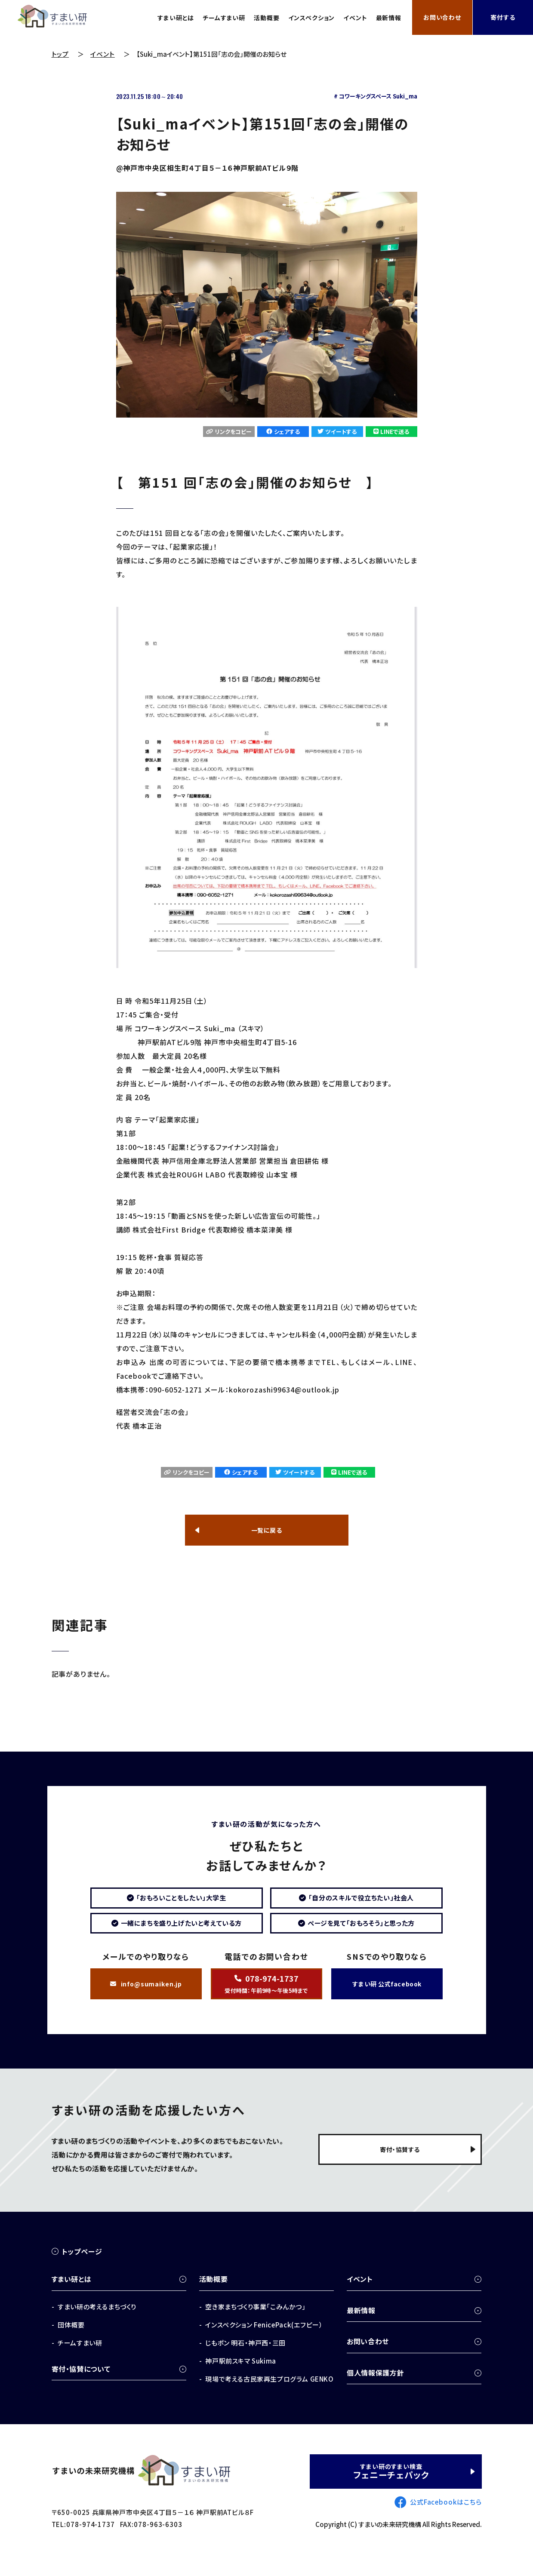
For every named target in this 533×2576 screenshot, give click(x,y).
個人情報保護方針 (375, 2388)
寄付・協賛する (395, 2167)
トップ (60, 53)
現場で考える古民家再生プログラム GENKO (269, 2394)
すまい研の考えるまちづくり (97, 2322)
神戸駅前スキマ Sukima (240, 2376)
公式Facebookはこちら (446, 2517)
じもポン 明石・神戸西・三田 (245, 2358)
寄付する (503, 18)
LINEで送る (394, 431)
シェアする (283, 431)
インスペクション (302, 18)
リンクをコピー (228, 431)
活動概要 (252, 18)
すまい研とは (152, 18)
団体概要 (71, 2340)
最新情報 (386, 18)
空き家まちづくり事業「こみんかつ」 (255, 2322)
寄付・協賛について (81, 2384)
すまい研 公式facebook (387, 1996)
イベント (350, 18)
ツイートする (339, 431)
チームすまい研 (205, 18)
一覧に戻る (267, 1528)
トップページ (82, 2267)
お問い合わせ (442, 18)
